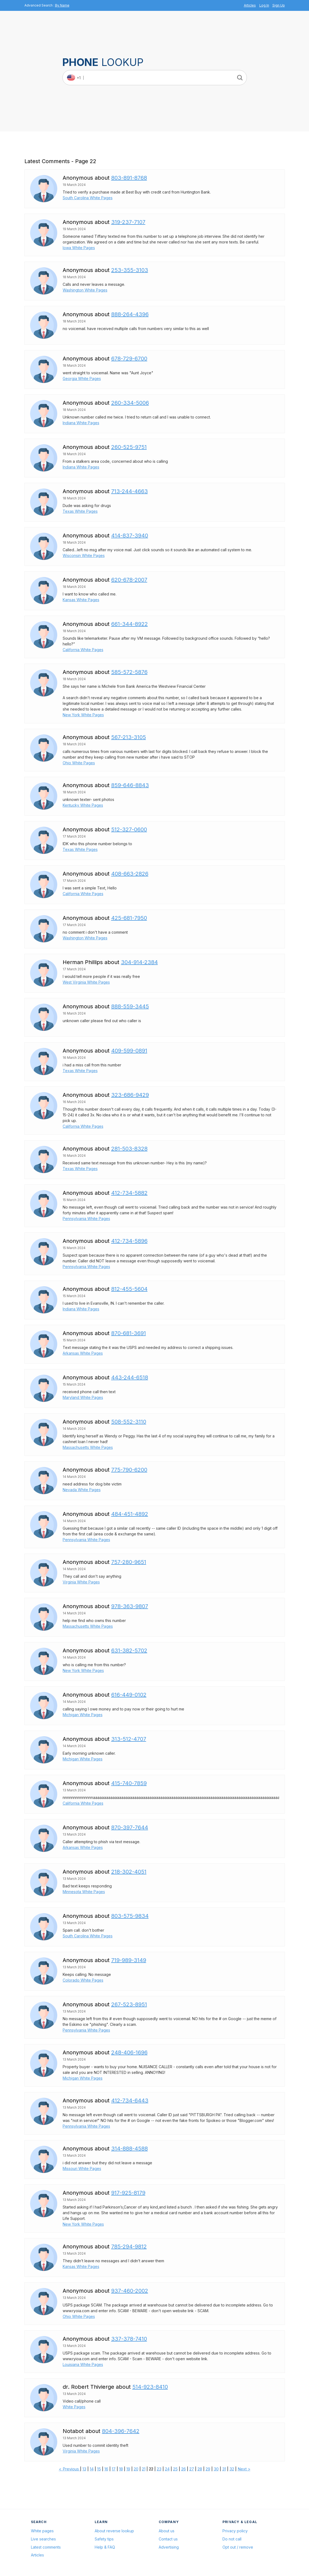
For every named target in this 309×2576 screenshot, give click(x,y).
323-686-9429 (130, 1095)
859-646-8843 (130, 785)
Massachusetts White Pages (88, 1447)
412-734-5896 (129, 1241)
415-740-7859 (129, 1783)
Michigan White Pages (83, 1714)
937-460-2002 (129, 2290)
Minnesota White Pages (84, 1891)
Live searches (43, 2539)
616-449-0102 (128, 1694)
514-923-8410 (150, 2387)
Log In (264, 5)
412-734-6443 (129, 2100)
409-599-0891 (129, 1050)
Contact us (168, 2539)
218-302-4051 (128, 1871)
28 (199, 2469)
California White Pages (83, 649)
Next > (244, 2469)
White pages (42, 2531)
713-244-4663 (129, 491)
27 (191, 2469)
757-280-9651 (128, 1562)
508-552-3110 (128, 1421)
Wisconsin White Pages (84, 555)
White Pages (74, 2406)
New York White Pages (83, 714)
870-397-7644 (129, 1827)
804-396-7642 (120, 2431)
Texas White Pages (80, 511)
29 (208, 2469)
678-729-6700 (129, 358)
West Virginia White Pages (86, 982)
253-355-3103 (129, 270)
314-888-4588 (129, 2148)
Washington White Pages (85, 290)
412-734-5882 (129, 1193)
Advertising (169, 2547)
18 (121, 2469)
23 (159, 2469)
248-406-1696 (129, 2052)
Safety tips (104, 2539)
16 (106, 2469)
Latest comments (46, 2547)
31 (224, 2469)
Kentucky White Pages (83, 805)
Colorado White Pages (83, 1980)
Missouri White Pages (82, 2168)
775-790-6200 (129, 1469)
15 (99, 2469)
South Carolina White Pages (88, 197)
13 (84, 2469)
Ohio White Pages (79, 763)
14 (92, 2469)
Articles (250, 5)
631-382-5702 (129, 1650)
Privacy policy (235, 2531)
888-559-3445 (130, 1006)
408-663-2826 (129, 873)
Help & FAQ (105, 2547)
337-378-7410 (129, 2339)
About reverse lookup (114, 2531)
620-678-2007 (129, 579)
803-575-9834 (130, 1916)
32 (232, 2469)
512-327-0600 (129, 829)
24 (167, 2469)
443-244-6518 (129, 1377)
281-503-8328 (129, 1148)
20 (136, 2469)
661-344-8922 (129, 624)
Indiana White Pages (81, 422)
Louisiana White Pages (83, 2364)
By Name (62, 5)
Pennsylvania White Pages (86, 1218)
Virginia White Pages (81, 1582)
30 (216, 2469)
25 (175, 2469)
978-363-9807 (129, 1606)
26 (183, 2469)
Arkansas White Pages (83, 1353)
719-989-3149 (128, 1960)
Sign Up (278, 5)
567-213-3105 (128, 737)
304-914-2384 (139, 962)
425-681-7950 (129, 918)
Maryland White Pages (83, 1397)
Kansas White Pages (81, 599)
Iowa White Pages (79, 247)
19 (128, 2469)
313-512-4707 (128, 1739)
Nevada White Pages (82, 1489)
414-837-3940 (129, 535)
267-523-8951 (129, 2004)
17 (114, 2469)
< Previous (69, 2469)
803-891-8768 (129, 178)
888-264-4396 (130, 314)
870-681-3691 (128, 1333)
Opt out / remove (237, 2547)
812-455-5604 (129, 1289)
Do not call (231, 2539)
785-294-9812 (129, 2246)
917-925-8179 (128, 2193)
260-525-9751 (129, 447)
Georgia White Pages (82, 378)
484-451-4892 (129, 1514)
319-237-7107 (128, 222)
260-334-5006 (130, 403)
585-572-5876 (129, 672)
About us (166, 2531)
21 (143, 2469)
